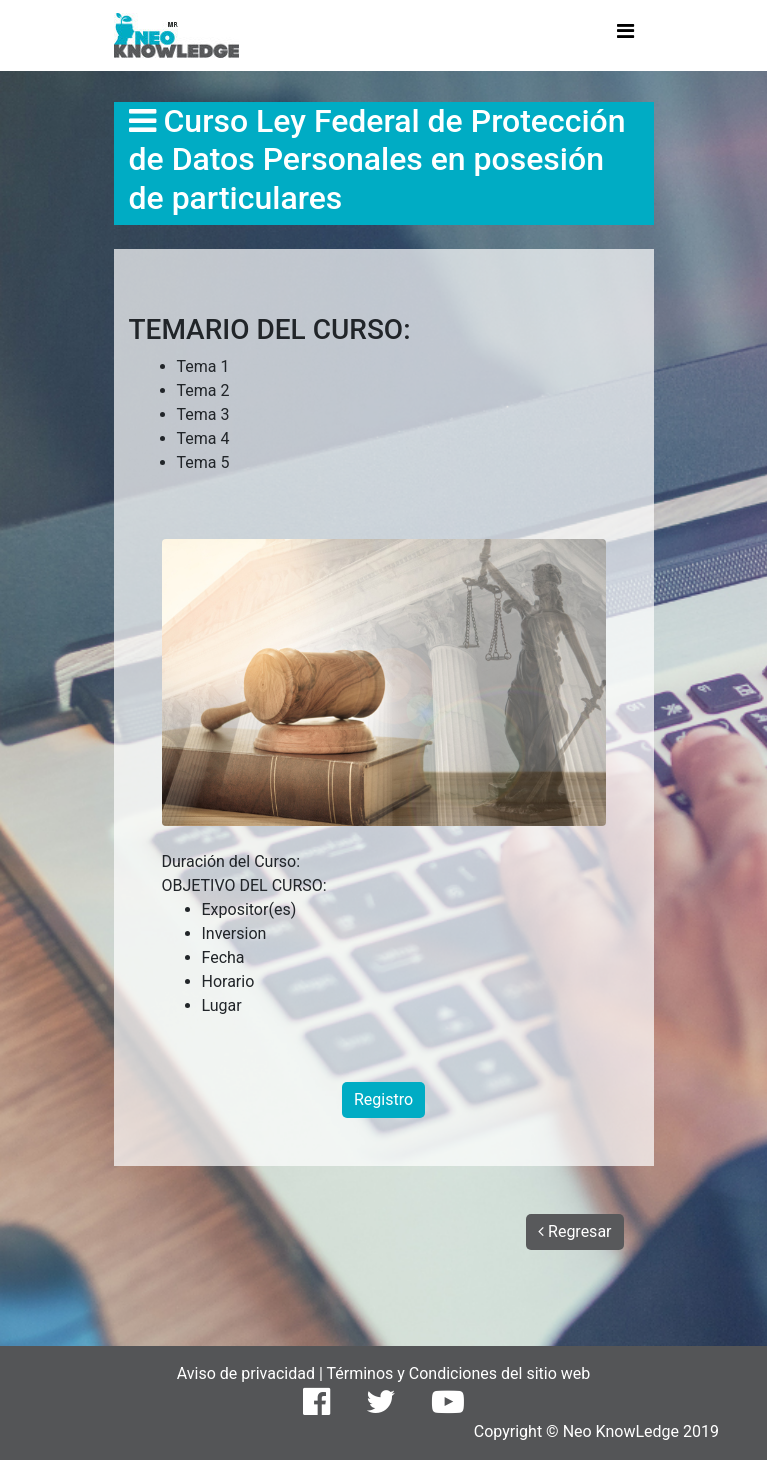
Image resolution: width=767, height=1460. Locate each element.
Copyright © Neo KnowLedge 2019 (596, 1431)
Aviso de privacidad (248, 1373)
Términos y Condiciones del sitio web (458, 1373)
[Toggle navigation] (626, 36)
